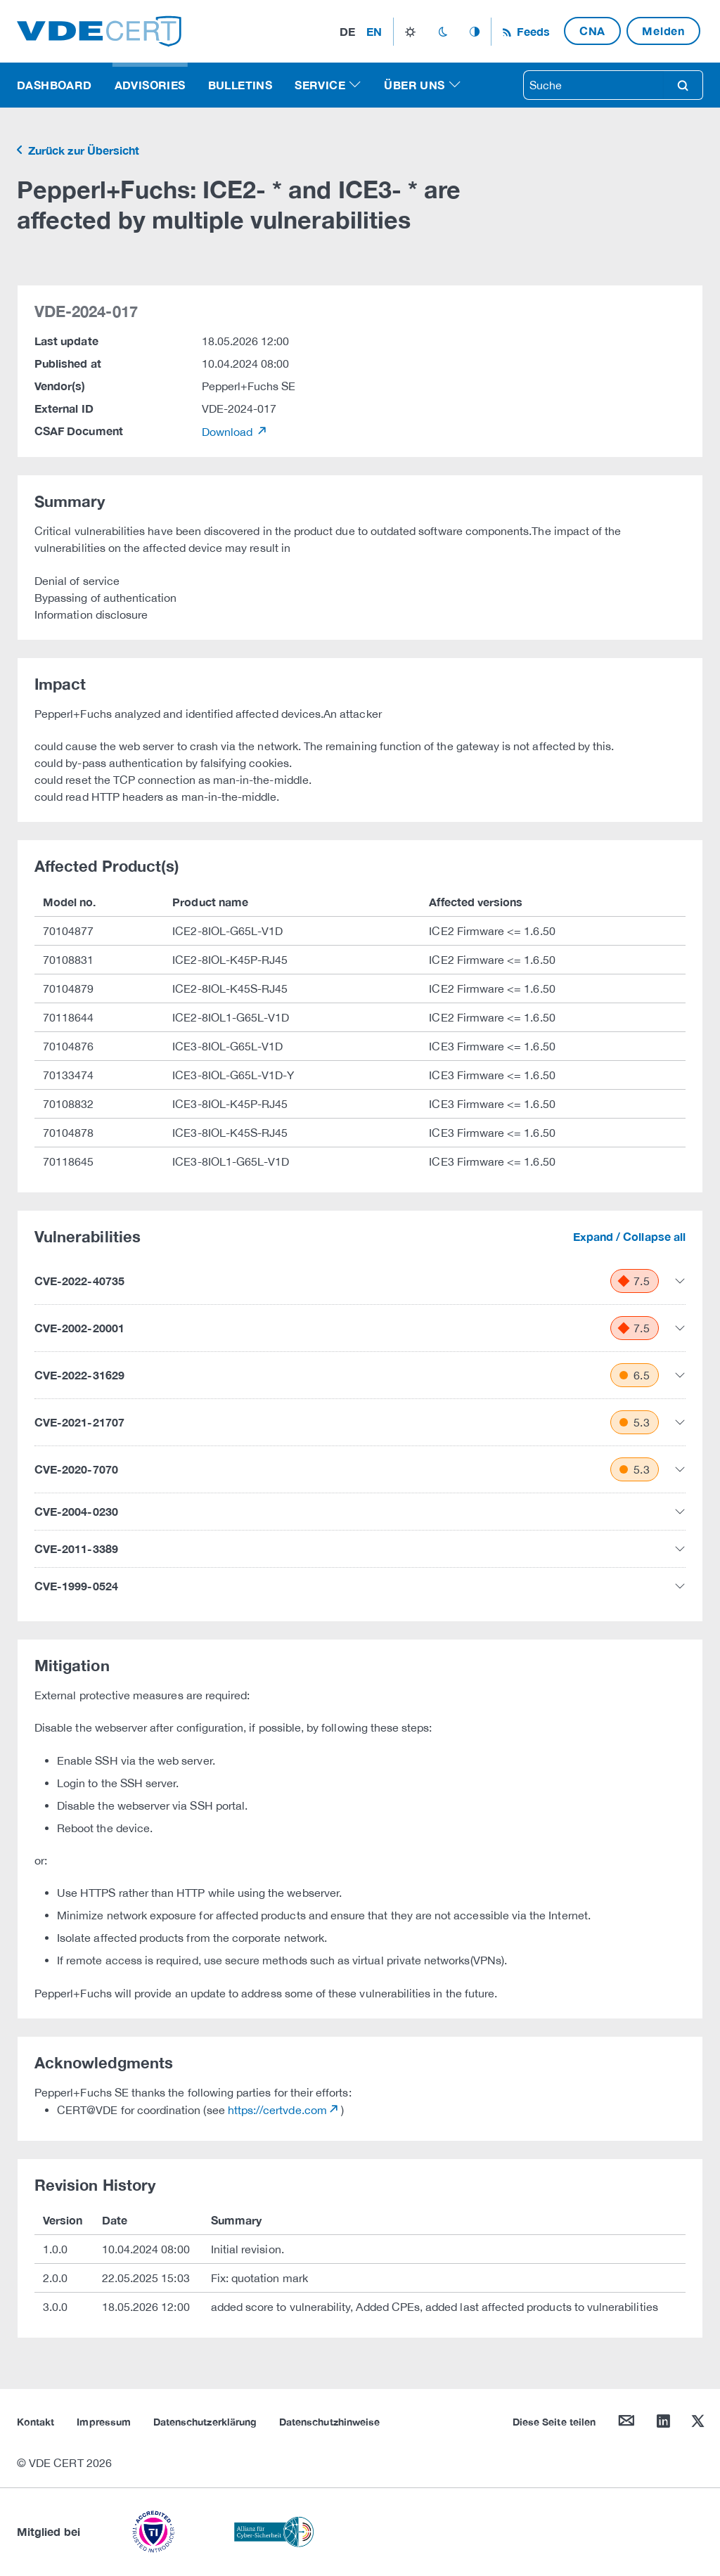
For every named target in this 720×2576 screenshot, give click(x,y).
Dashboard (54, 84)
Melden (663, 30)
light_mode (410, 31)
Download (229, 431)
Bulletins (240, 84)
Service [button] (320, 84)
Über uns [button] (414, 84)
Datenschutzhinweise (329, 2422)
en (374, 31)
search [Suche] (682, 85)
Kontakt (35, 2422)
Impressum (104, 2422)
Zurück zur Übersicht (82, 150)
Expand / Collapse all (629, 1236)
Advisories (150, 84)
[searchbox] (593, 85)
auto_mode (475, 31)
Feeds (531, 31)
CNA (592, 30)
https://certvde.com (277, 2110)
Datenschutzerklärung (205, 2422)
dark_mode (442, 31)
